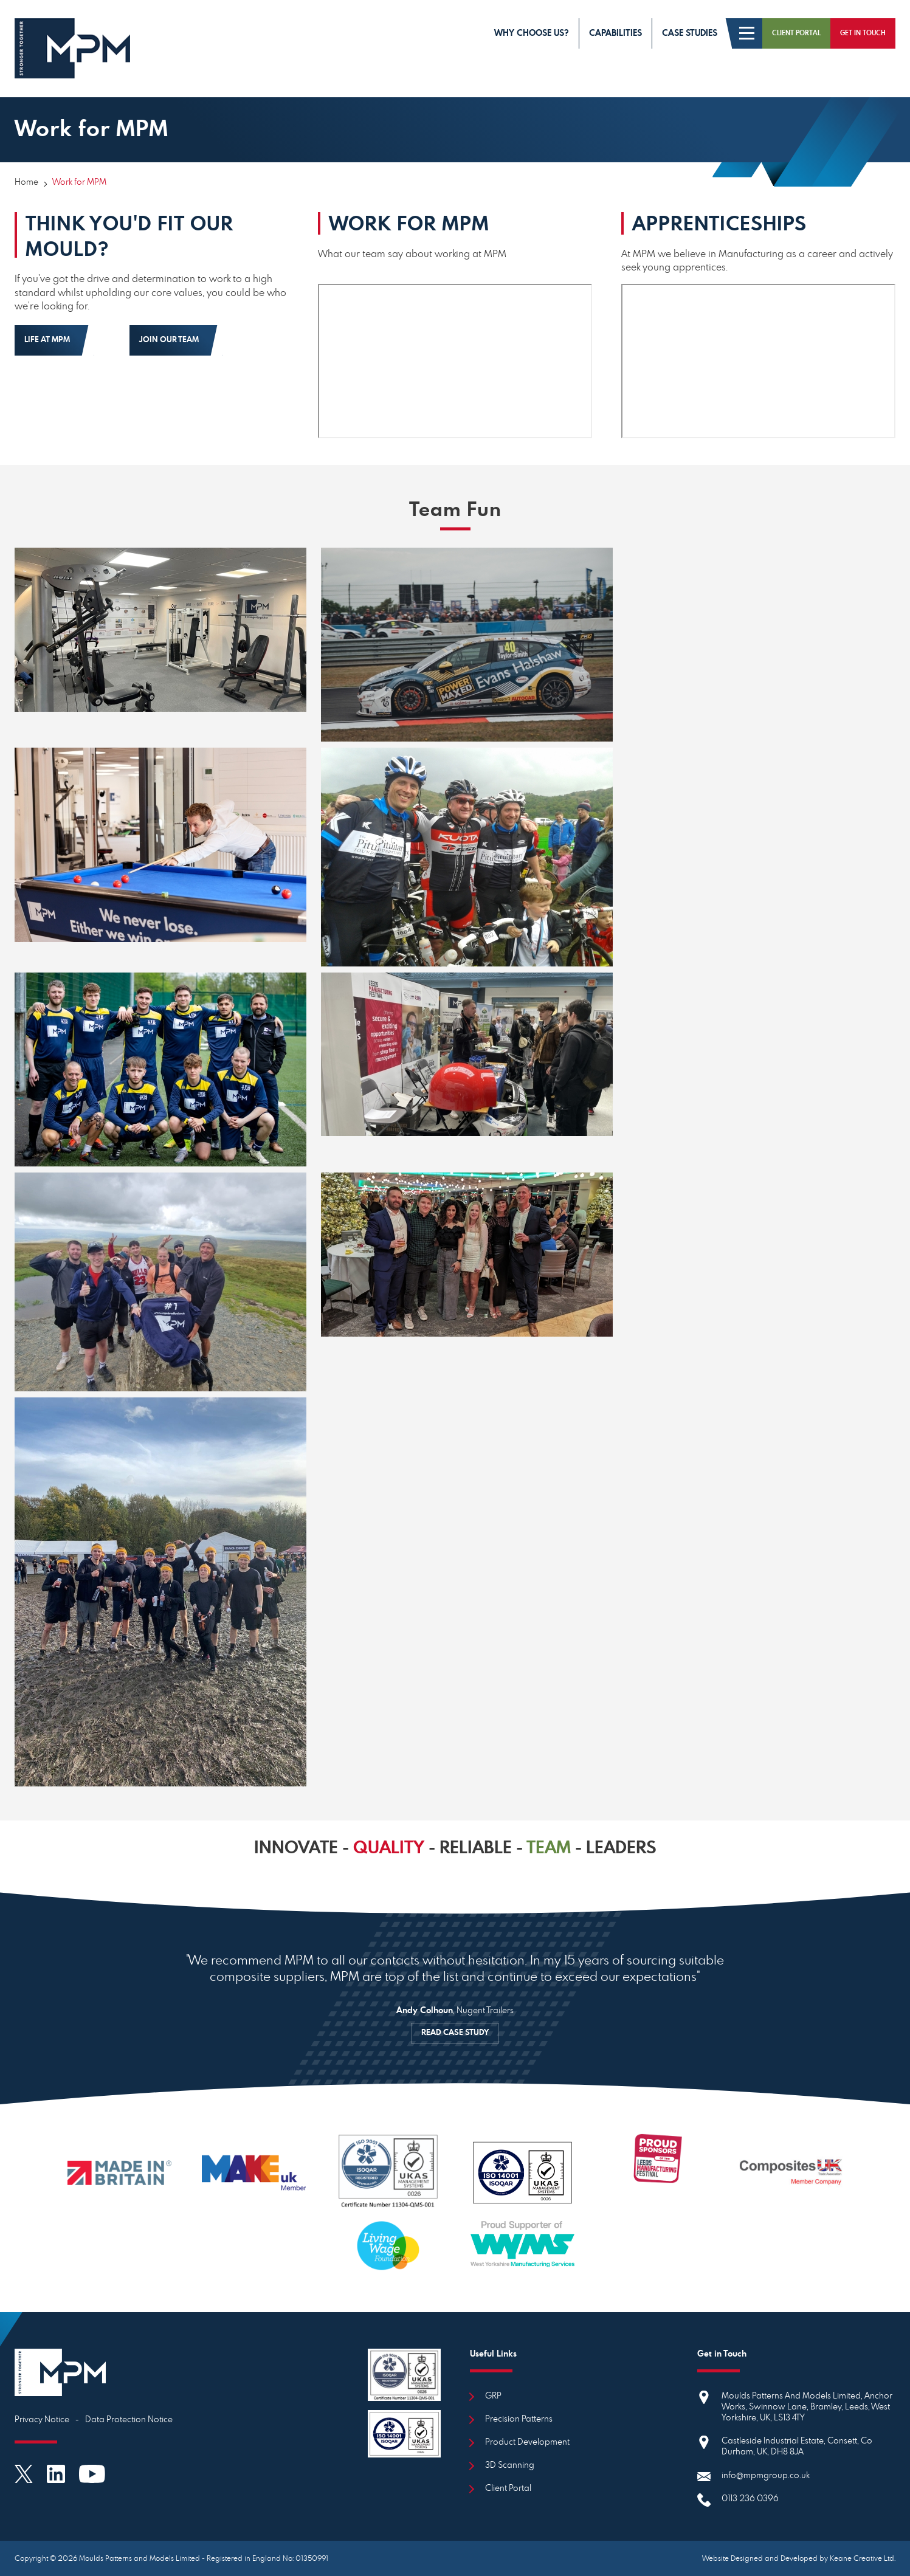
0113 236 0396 (750, 2499)
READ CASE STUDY (455, 2033)
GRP (493, 2396)
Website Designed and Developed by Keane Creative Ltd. (798, 2558)
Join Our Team (169, 340)
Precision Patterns (519, 2419)
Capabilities (615, 33)
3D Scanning (509, 2465)
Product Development (527, 2442)
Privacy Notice (42, 2420)
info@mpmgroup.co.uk (766, 2475)
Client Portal (508, 2488)
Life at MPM (47, 340)
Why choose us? (531, 33)
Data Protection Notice (129, 2420)
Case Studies (689, 33)
